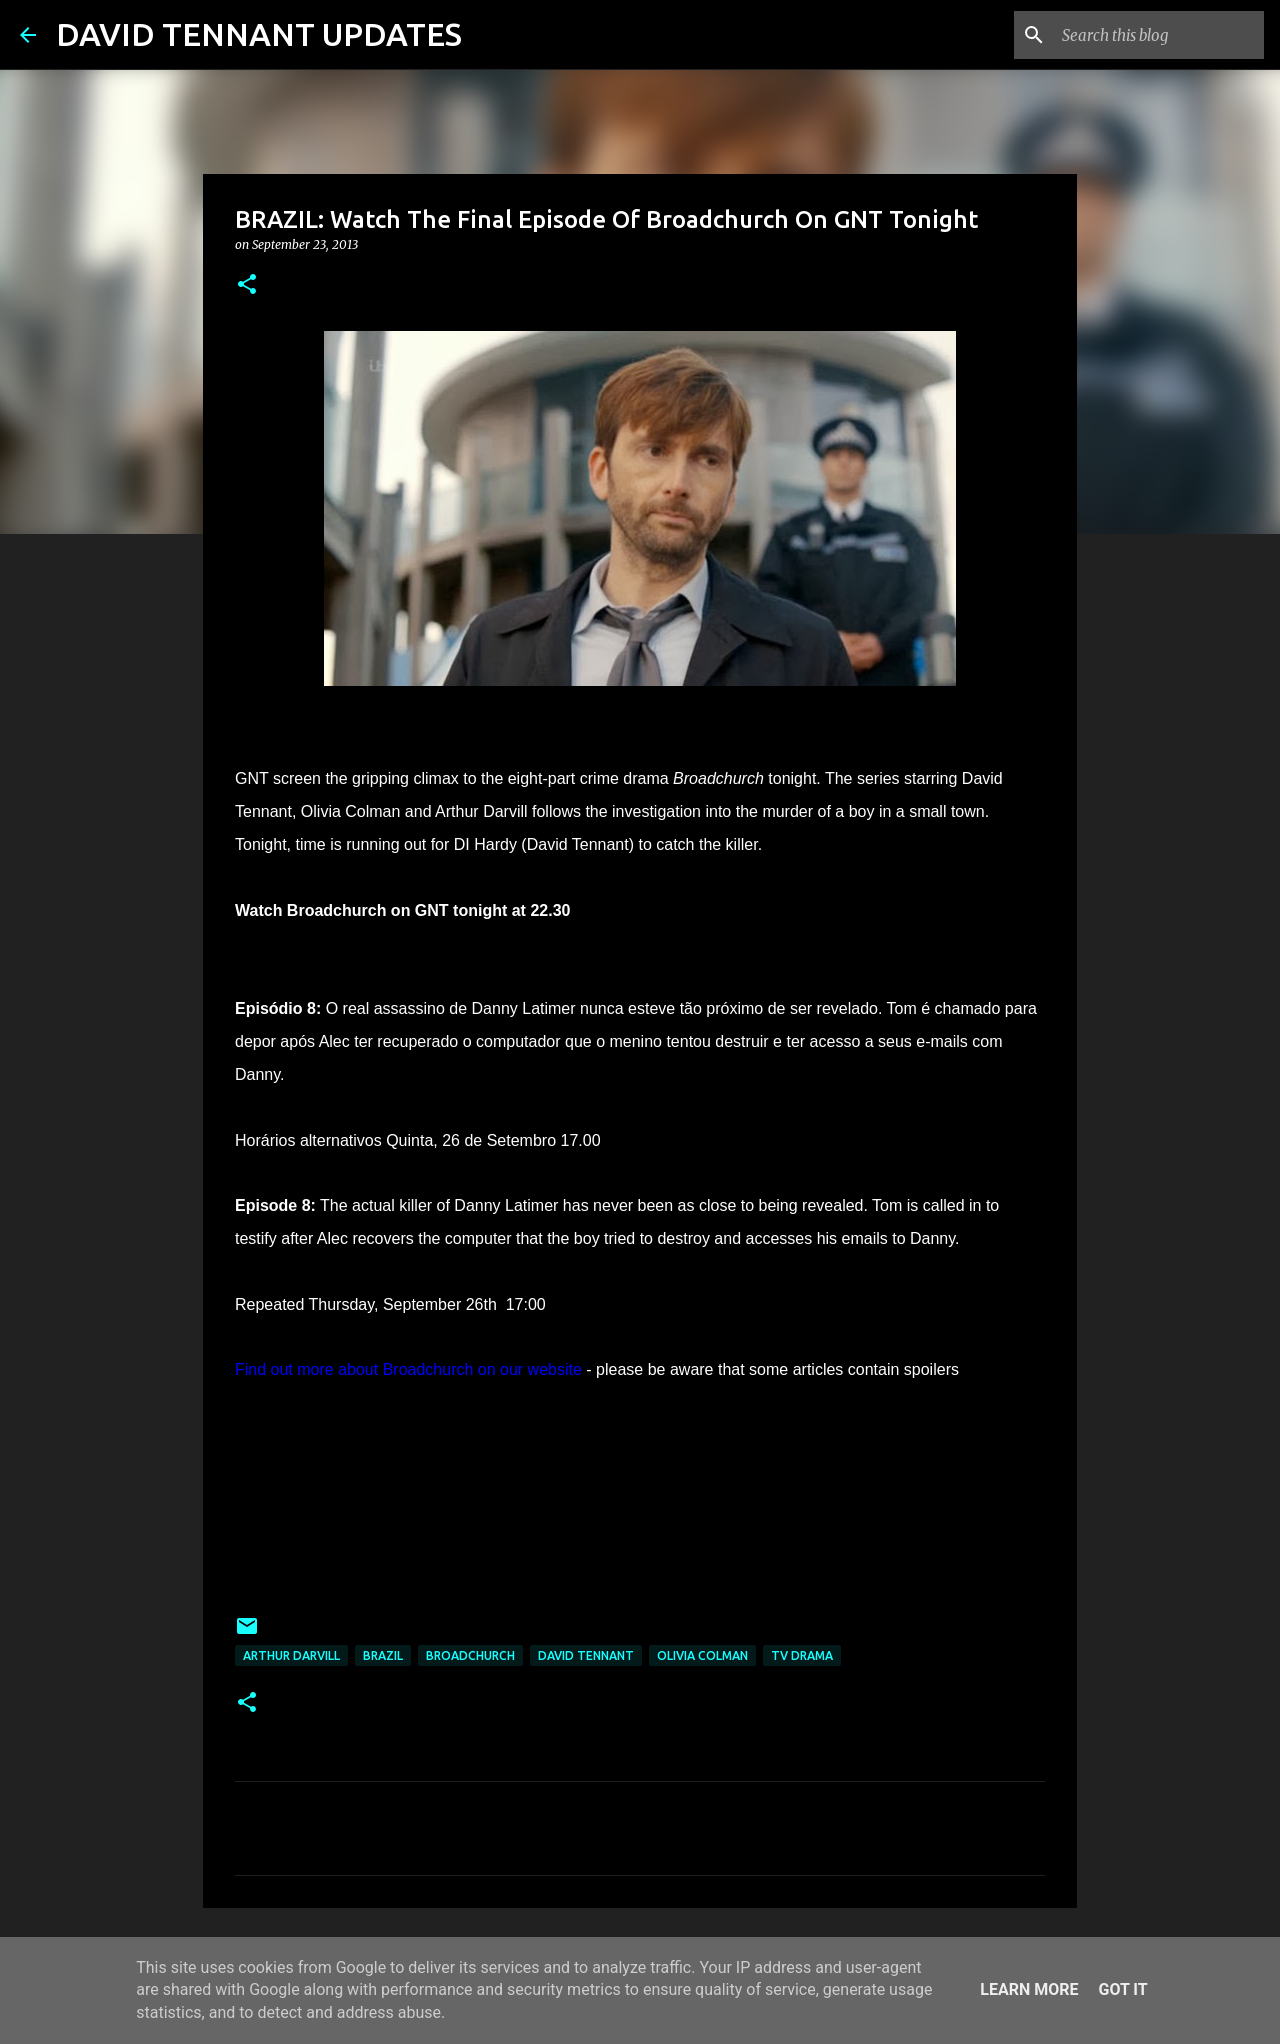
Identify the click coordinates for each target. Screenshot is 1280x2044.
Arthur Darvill (291, 1655)
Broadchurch (470, 1655)
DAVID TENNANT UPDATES (259, 34)
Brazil (383, 1655)
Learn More (1029, 1989)
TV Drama (802, 1655)
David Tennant (586, 1655)
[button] (247, 285)
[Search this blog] (1159, 35)
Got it (1122, 1989)
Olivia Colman (702, 1655)
